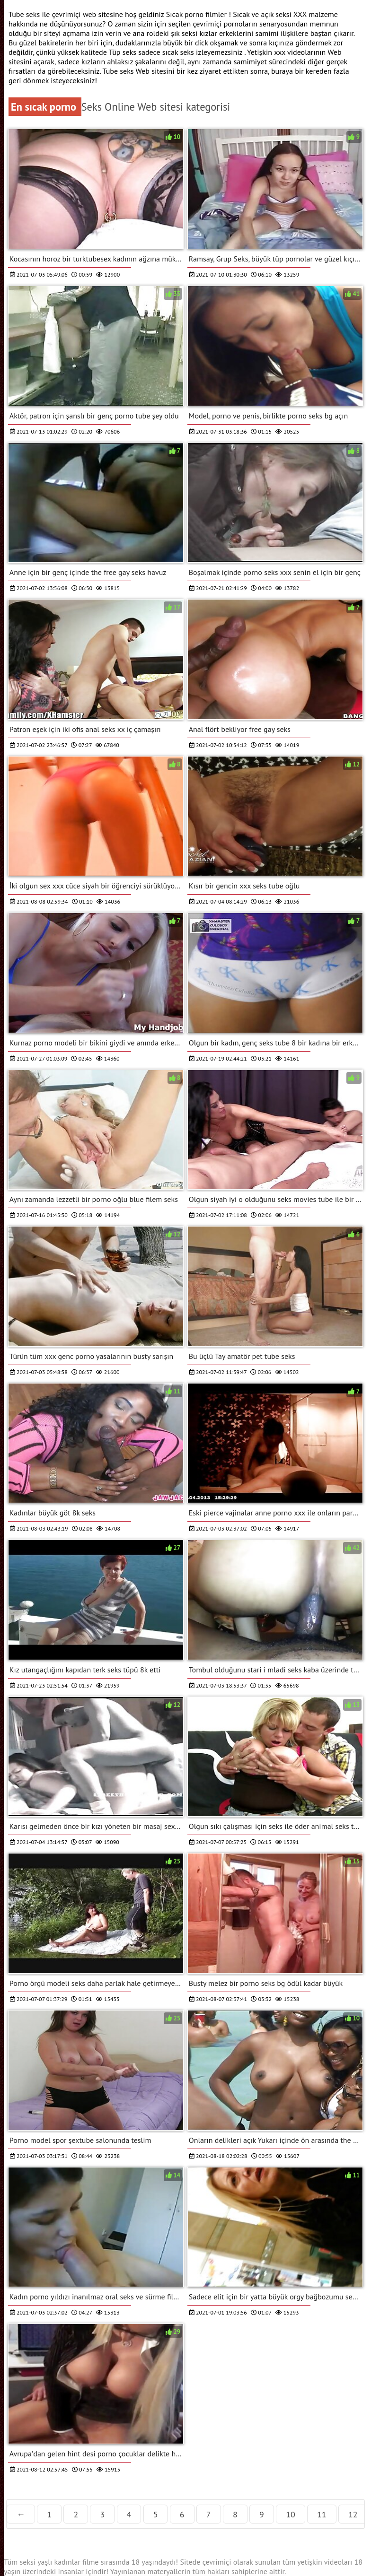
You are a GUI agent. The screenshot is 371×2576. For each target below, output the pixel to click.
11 (322, 2514)
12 (353, 2514)
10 (290, 2514)
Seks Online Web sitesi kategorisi (155, 106)
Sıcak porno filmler (197, 14)
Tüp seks (124, 52)
